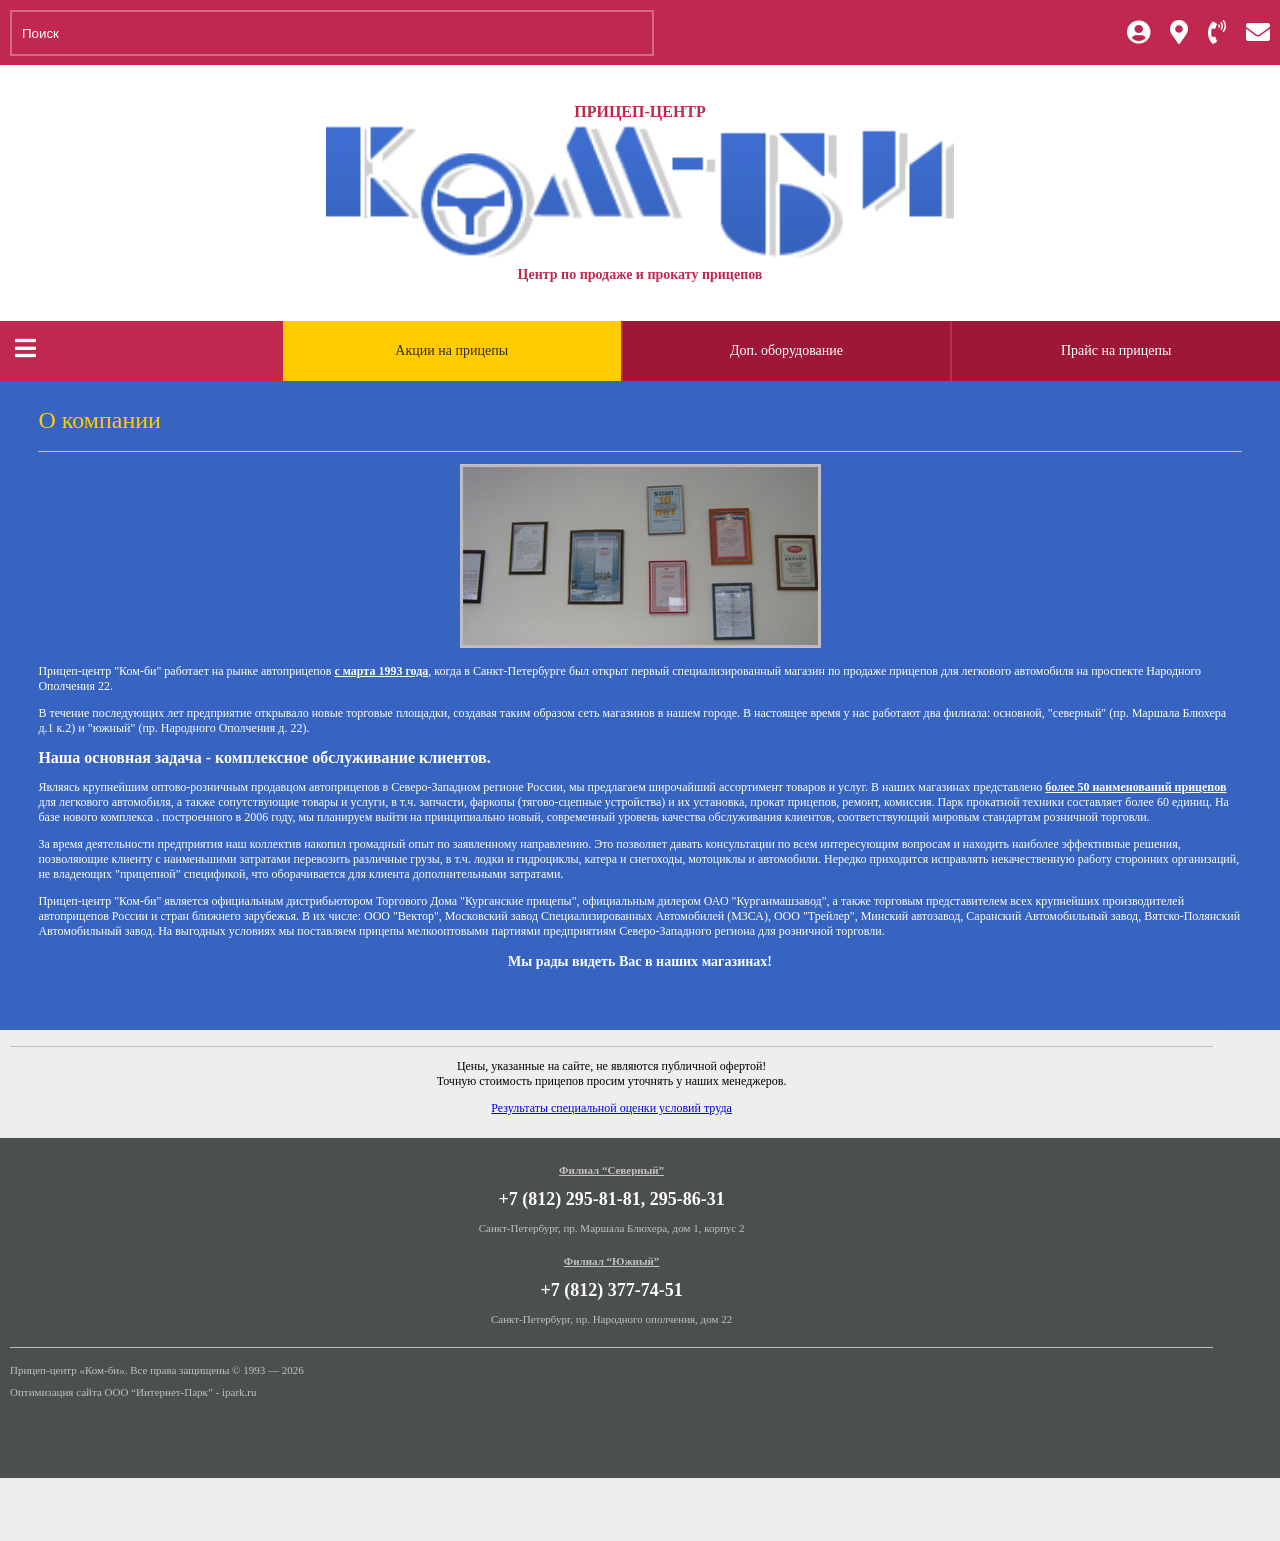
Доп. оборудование (786, 350)
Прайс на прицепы (1116, 350)
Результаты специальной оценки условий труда (611, 1108)
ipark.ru (239, 1392)
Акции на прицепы (451, 350)
